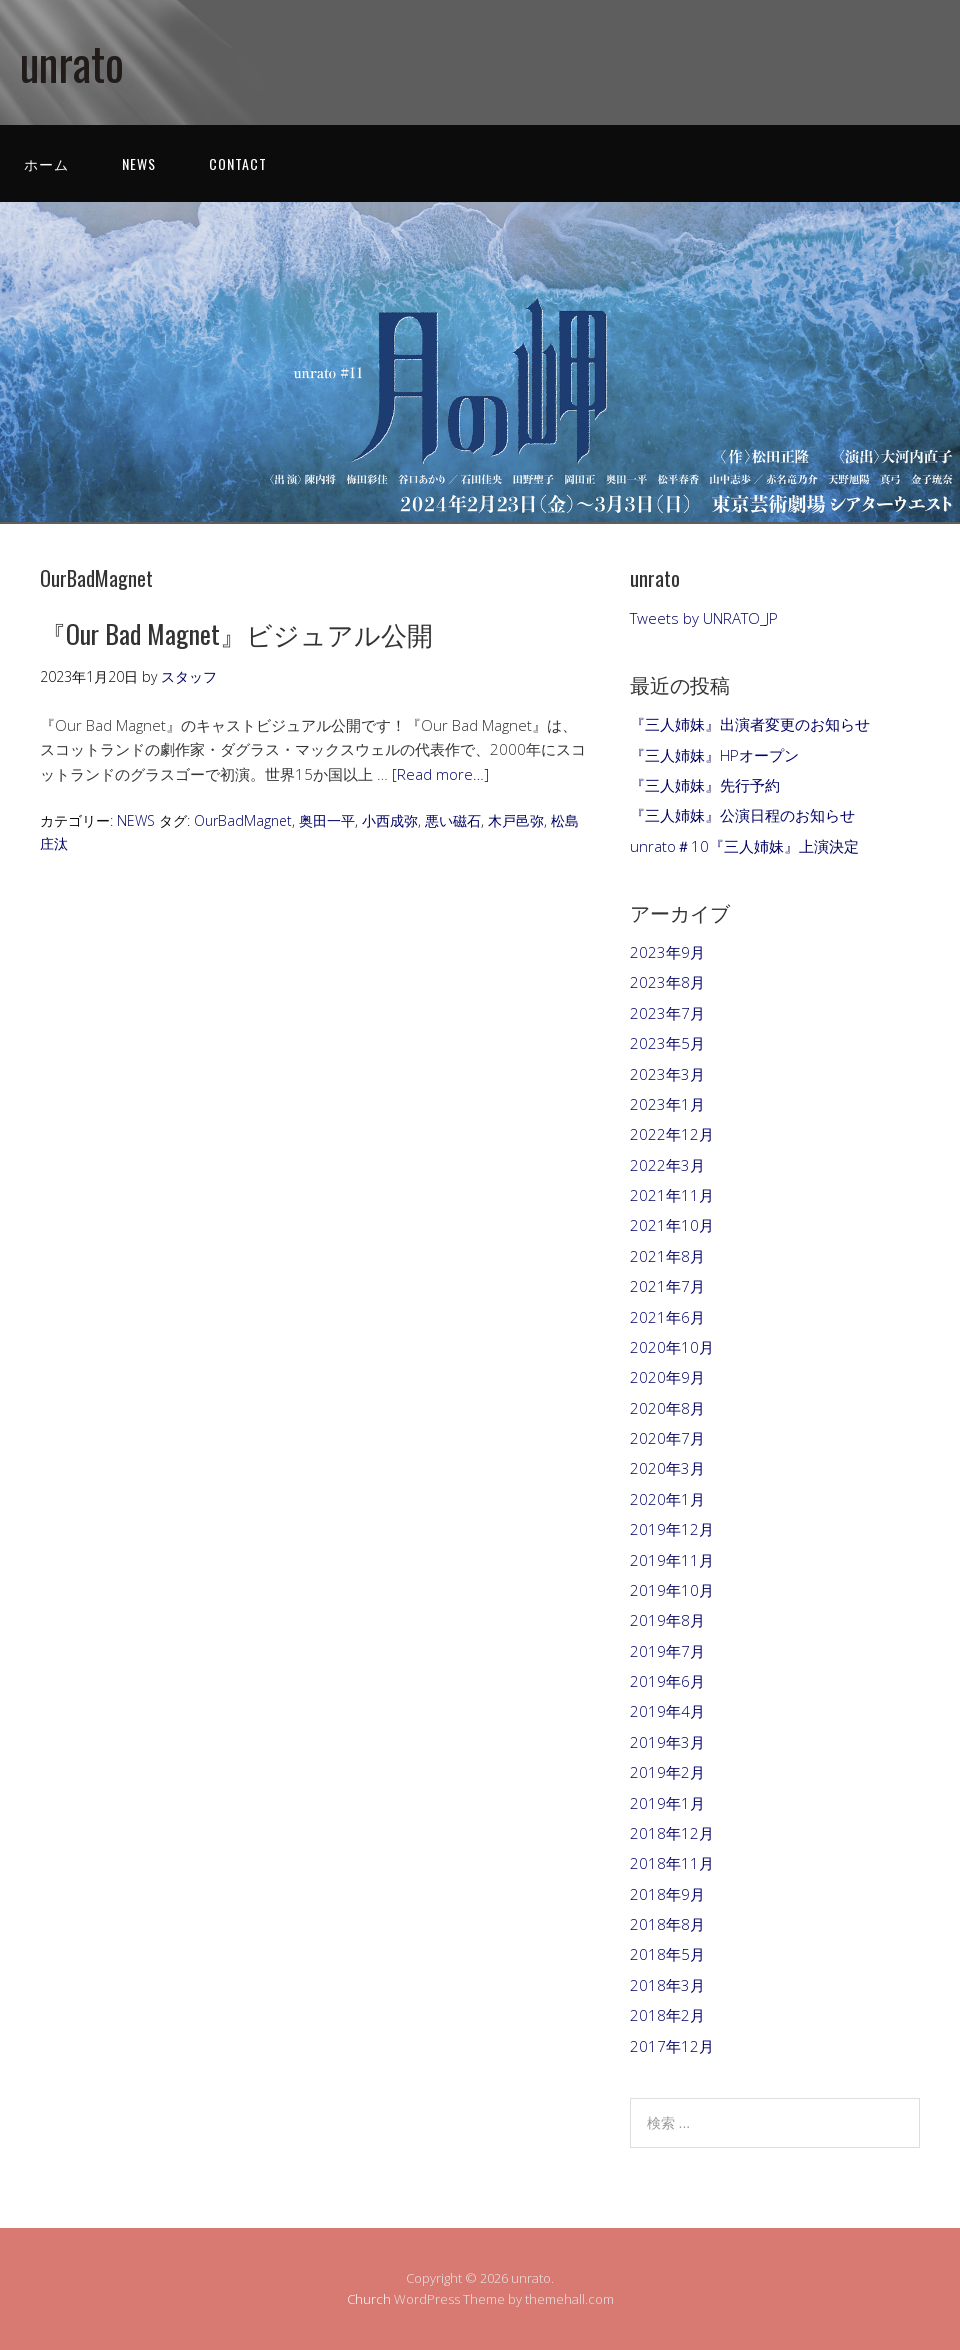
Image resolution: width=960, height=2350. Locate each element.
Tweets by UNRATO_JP (704, 618)
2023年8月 (667, 982)
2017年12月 (672, 2046)
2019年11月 (672, 1560)
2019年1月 (667, 1803)
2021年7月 (667, 1286)
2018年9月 (667, 1894)
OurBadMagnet (243, 820)
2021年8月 (667, 1256)
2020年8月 (667, 1408)
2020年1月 (667, 1499)
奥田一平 (327, 820)
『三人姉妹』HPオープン (714, 755)
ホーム (46, 163)
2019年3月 (667, 1742)
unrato (72, 62)
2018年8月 (667, 1924)
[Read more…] (440, 774)
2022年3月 (667, 1165)
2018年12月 (672, 1833)
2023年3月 (667, 1074)
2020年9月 (667, 1377)
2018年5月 (667, 1954)
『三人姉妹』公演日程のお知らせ (742, 815)
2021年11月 (672, 1195)
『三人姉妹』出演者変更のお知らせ (750, 724)
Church (369, 2299)
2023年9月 (667, 952)
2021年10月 (672, 1225)
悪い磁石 (453, 820)
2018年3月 (667, 1985)
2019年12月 (672, 1529)
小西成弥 (390, 820)
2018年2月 (667, 2015)
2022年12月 (672, 1134)
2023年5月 (667, 1043)
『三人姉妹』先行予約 (705, 785)
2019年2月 (667, 1772)
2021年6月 (667, 1317)
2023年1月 (667, 1104)
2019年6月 (667, 1681)
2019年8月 (667, 1620)
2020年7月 (667, 1438)
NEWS (139, 163)
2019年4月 (667, 1711)
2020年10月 (672, 1347)
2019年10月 (672, 1590)
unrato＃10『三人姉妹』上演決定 (744, 846)
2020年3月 (667, 1468)
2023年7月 (667, 1013)
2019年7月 (667, 1651)
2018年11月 (672, 1863)
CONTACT (238, 163)
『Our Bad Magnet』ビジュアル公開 (236, 633)
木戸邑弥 (516, 820)
